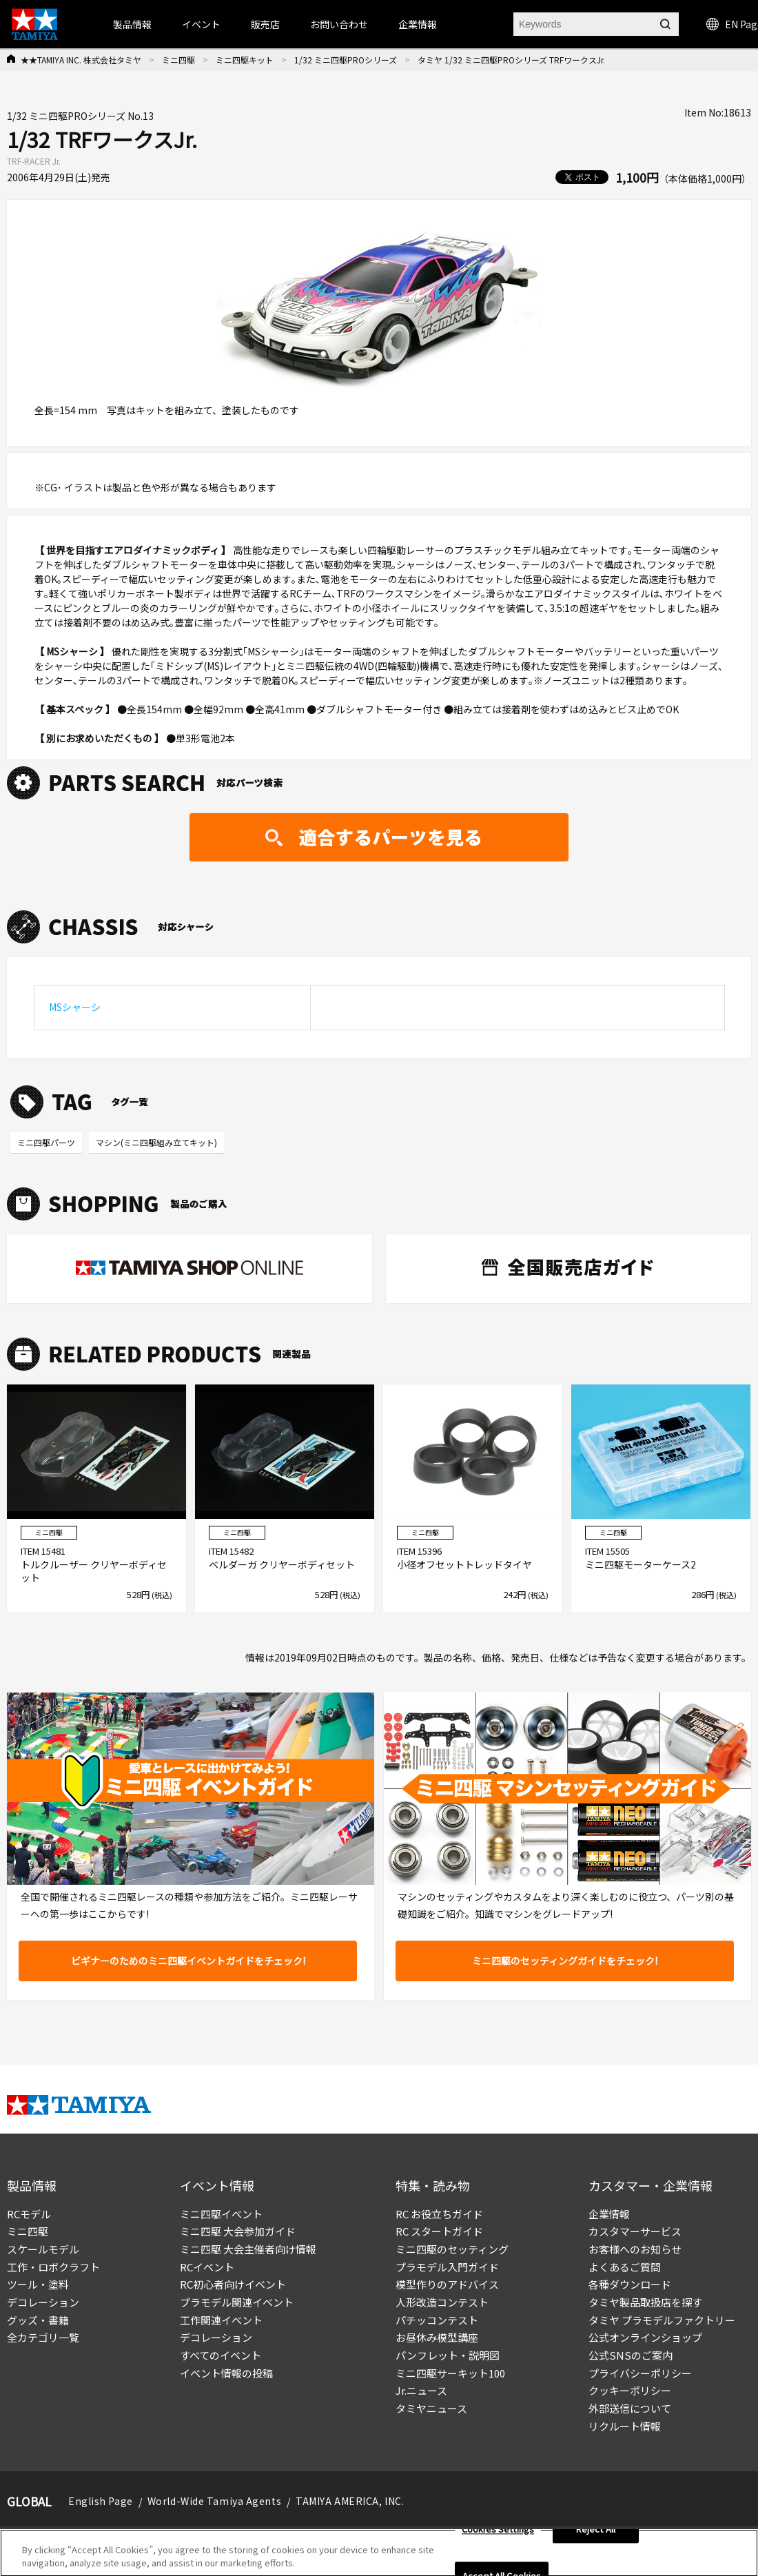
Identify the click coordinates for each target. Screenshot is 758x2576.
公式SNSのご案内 (630, 2355)
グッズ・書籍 (38, 2320)
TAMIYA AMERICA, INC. (350, 2501)
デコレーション (43, 2302)
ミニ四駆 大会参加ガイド (238, 2231)
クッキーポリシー (629, 2390)
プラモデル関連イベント (237, 2302)
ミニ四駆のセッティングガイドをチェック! (564, 1960)
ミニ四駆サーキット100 (450, 2373)
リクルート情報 (624, 2426)
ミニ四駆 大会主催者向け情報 (248, 2249)
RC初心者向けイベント (233, 2284)
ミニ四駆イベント (221, 2214)
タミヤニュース (431, 2408)
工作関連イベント (221, 2320)
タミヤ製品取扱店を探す (645, 2302)
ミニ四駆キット (245, 59)
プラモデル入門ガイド (447, 2267)
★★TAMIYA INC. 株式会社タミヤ (81, 59)
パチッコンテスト (437, 2320)
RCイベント (207, 2267)
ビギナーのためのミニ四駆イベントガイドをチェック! (188, 1960)
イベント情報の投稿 (226, 2373)
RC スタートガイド (439, 2231)
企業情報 (609, 2214)
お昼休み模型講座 (437, 2337)
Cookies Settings (498, 2535)
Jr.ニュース (421, 2390)
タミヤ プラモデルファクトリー (661, 2320)
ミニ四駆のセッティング (452, 2249)
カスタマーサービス (635, 2231)
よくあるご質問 (624, 2267)
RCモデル (29, 2214)
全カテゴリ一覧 (43, 2337)
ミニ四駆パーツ (46, 1142)
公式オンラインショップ (645, 2337)
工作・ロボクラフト (53, 2267)
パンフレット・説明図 (448, 2355)
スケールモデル (43, 2249)
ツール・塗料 (38, 2284)
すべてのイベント (220, 2355)
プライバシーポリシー (640, 2373)
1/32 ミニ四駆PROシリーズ (345, 59)
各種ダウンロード (629, 2284)
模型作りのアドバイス (447, 2284)
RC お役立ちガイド (439, 2214)
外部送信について (629, 2408)
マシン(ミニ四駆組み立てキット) (156, 1142)
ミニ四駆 (178, 59)
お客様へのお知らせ (635, 2249)
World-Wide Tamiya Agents (214, 2501)
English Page (100, 2501)
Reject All (595, 2535)
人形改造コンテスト (442, 2302)
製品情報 (132, 24)
